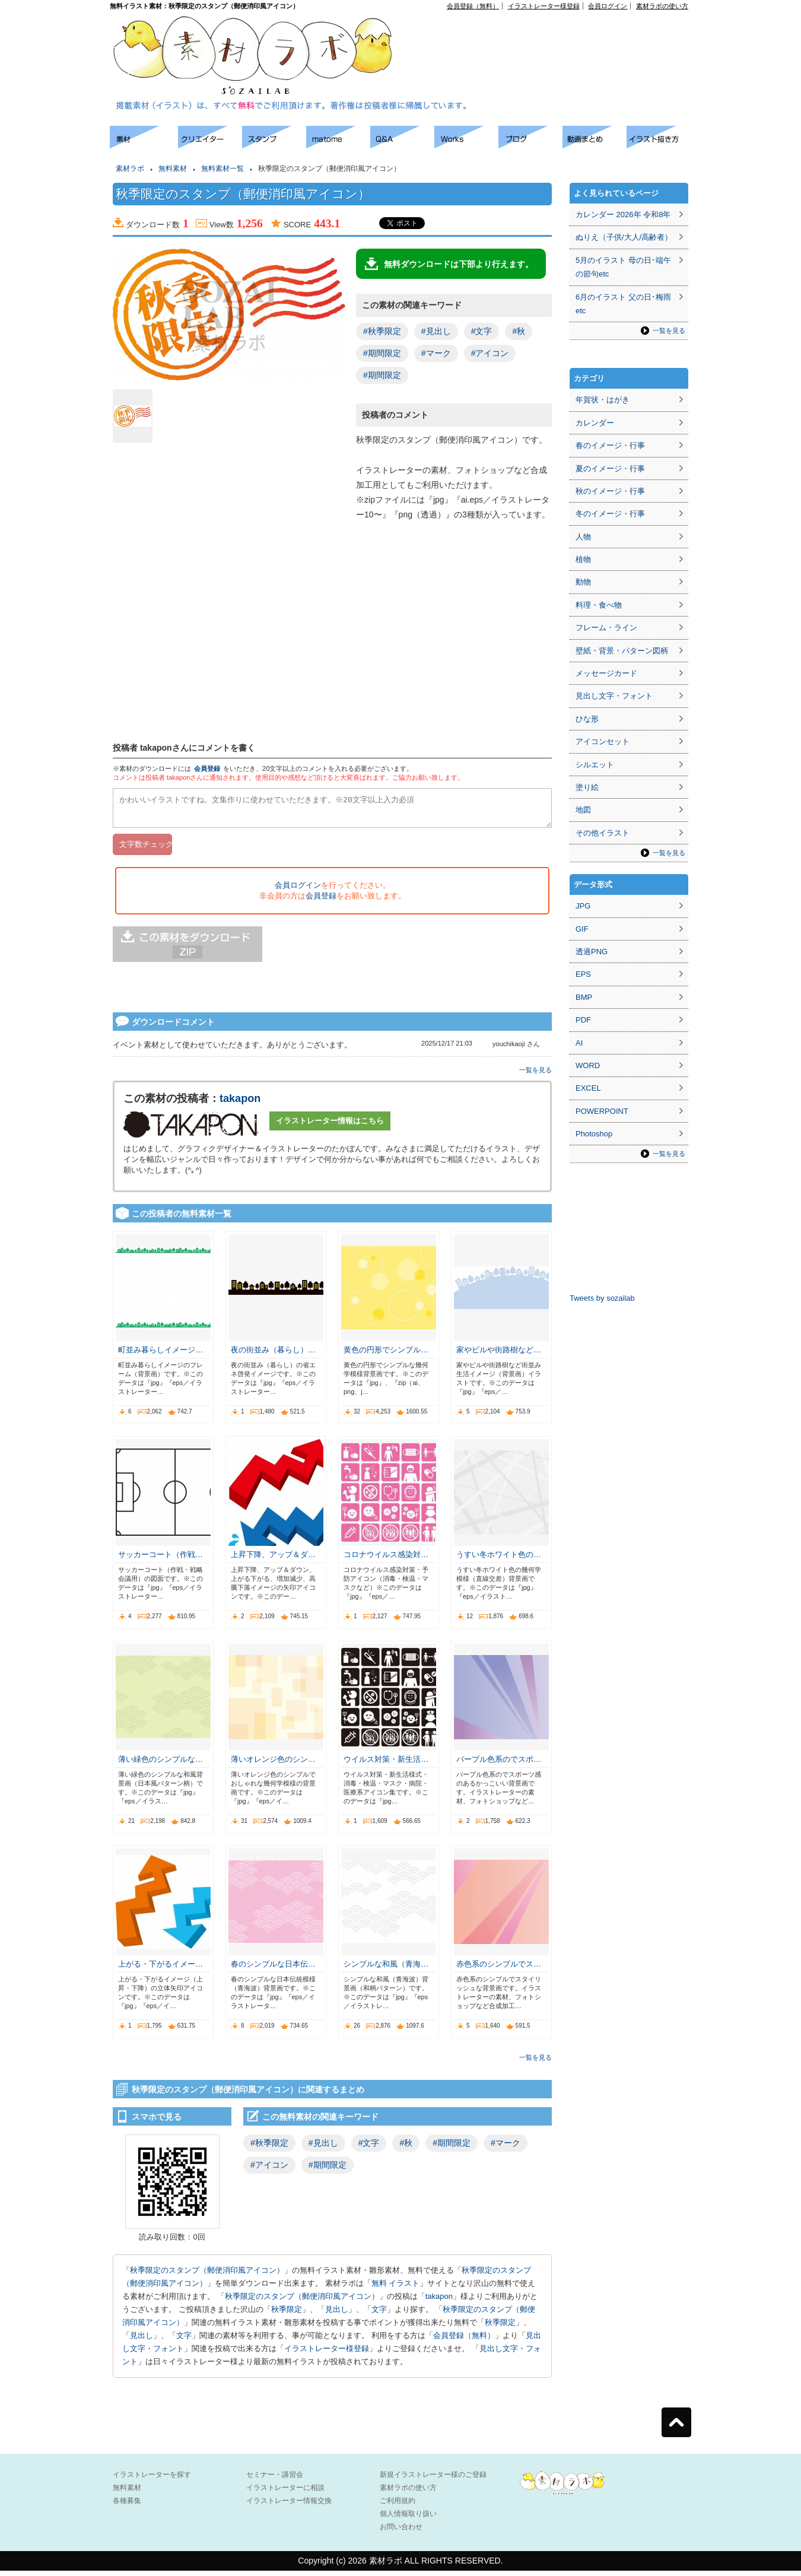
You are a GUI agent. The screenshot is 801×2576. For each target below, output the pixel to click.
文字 (379, 2314)
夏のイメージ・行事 (610, 468)
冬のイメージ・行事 (610, 513)
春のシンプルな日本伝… (273, 1969)
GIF (582, 929)
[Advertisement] (552, 36)
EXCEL (588, 1088)
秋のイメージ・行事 (610, 491)
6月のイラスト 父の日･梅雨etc (623, 304)
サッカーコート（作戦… (160, 1559)
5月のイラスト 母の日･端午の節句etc (623, 267)
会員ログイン (607, 5)
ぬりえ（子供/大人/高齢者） (624, 237)
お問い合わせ (401, 2532)
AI (579, 1042)
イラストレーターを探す (152, 2480)
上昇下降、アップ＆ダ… (273, 1559)
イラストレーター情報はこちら (330, 1126)
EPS (583, 974)
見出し (336, 2314)
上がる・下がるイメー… (160, 1969)
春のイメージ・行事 (610, 445)
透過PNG (592, 951)
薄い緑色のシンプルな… (160, 1764)
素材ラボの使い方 (662, 5)
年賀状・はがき (603, 399)
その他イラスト (603, 832)
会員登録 (207, 768)
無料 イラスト (395, 2288)
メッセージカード (606, 673)
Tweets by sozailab (602, 1298)
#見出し (436, 331)
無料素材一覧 (222, 168)
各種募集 (127, 2506)
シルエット (595, 764)
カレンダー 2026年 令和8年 (623, 214)
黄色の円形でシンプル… (386, 1355)
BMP (584, 997)
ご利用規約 (397, 2506)
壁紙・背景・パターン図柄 (622, 650)
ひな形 (587, 718)
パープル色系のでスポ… (498, 1764)
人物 (583, 536)
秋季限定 (286, 2314)
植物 (583, 559)
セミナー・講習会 (274, 2480)
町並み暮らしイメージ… (160, 1355)
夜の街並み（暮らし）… (273, 1355)
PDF (583, 1019)
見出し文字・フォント (614, 695)
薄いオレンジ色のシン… (273, 1764)
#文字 (481, 331)
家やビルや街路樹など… (498, 1355)
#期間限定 (382, 353)
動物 (583, 581)
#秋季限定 (382, 331)
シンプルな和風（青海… (386, 1969)
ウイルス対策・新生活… (386, 1764)
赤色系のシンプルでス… (498, 1969)
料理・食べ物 (599, 605)
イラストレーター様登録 (544, 5)
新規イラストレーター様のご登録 (433, 2480)
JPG (583, 905)
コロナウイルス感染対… (386, 1559)
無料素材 (172, 168)
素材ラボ (130, 168)
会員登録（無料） (473, 5)
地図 (583, 809)
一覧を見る (535, 1075)
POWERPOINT (602, 1111)
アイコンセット (603, 741)
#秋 (518, 331)
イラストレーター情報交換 (289, 2506)
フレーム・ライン (606, 627)
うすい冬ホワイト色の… (498, 1559)
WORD (588, 1065)
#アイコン (490, 353)
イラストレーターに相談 (285, 2493)
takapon (240, 1104)
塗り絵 (587, 787)
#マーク (436, 353)
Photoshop (594, 1133)
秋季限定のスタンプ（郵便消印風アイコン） (207, 2275)
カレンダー (595, 422)
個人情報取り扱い (408, 2519)
